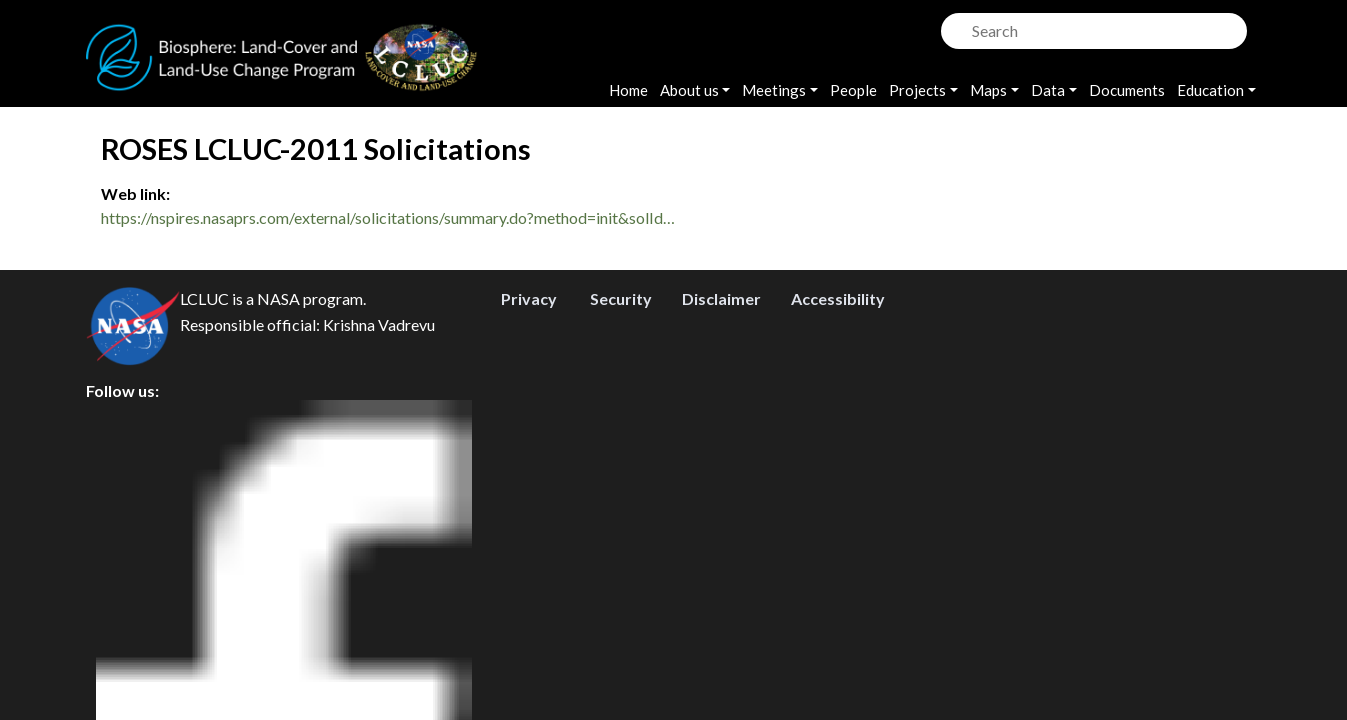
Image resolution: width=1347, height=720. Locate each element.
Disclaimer (721, 579)
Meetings (774, 90)
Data (1048, 90)
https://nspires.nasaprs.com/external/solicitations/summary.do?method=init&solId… (388, 217)
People (853, 90)
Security (621, 579)
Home (628, 90)
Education (1210, 90)
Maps (988, 90)
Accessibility (838, 579)
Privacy (529, 579)
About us (689, 90)
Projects (917, 90)
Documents (1127, 90)
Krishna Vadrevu (379, 605)
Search (954, 25)
